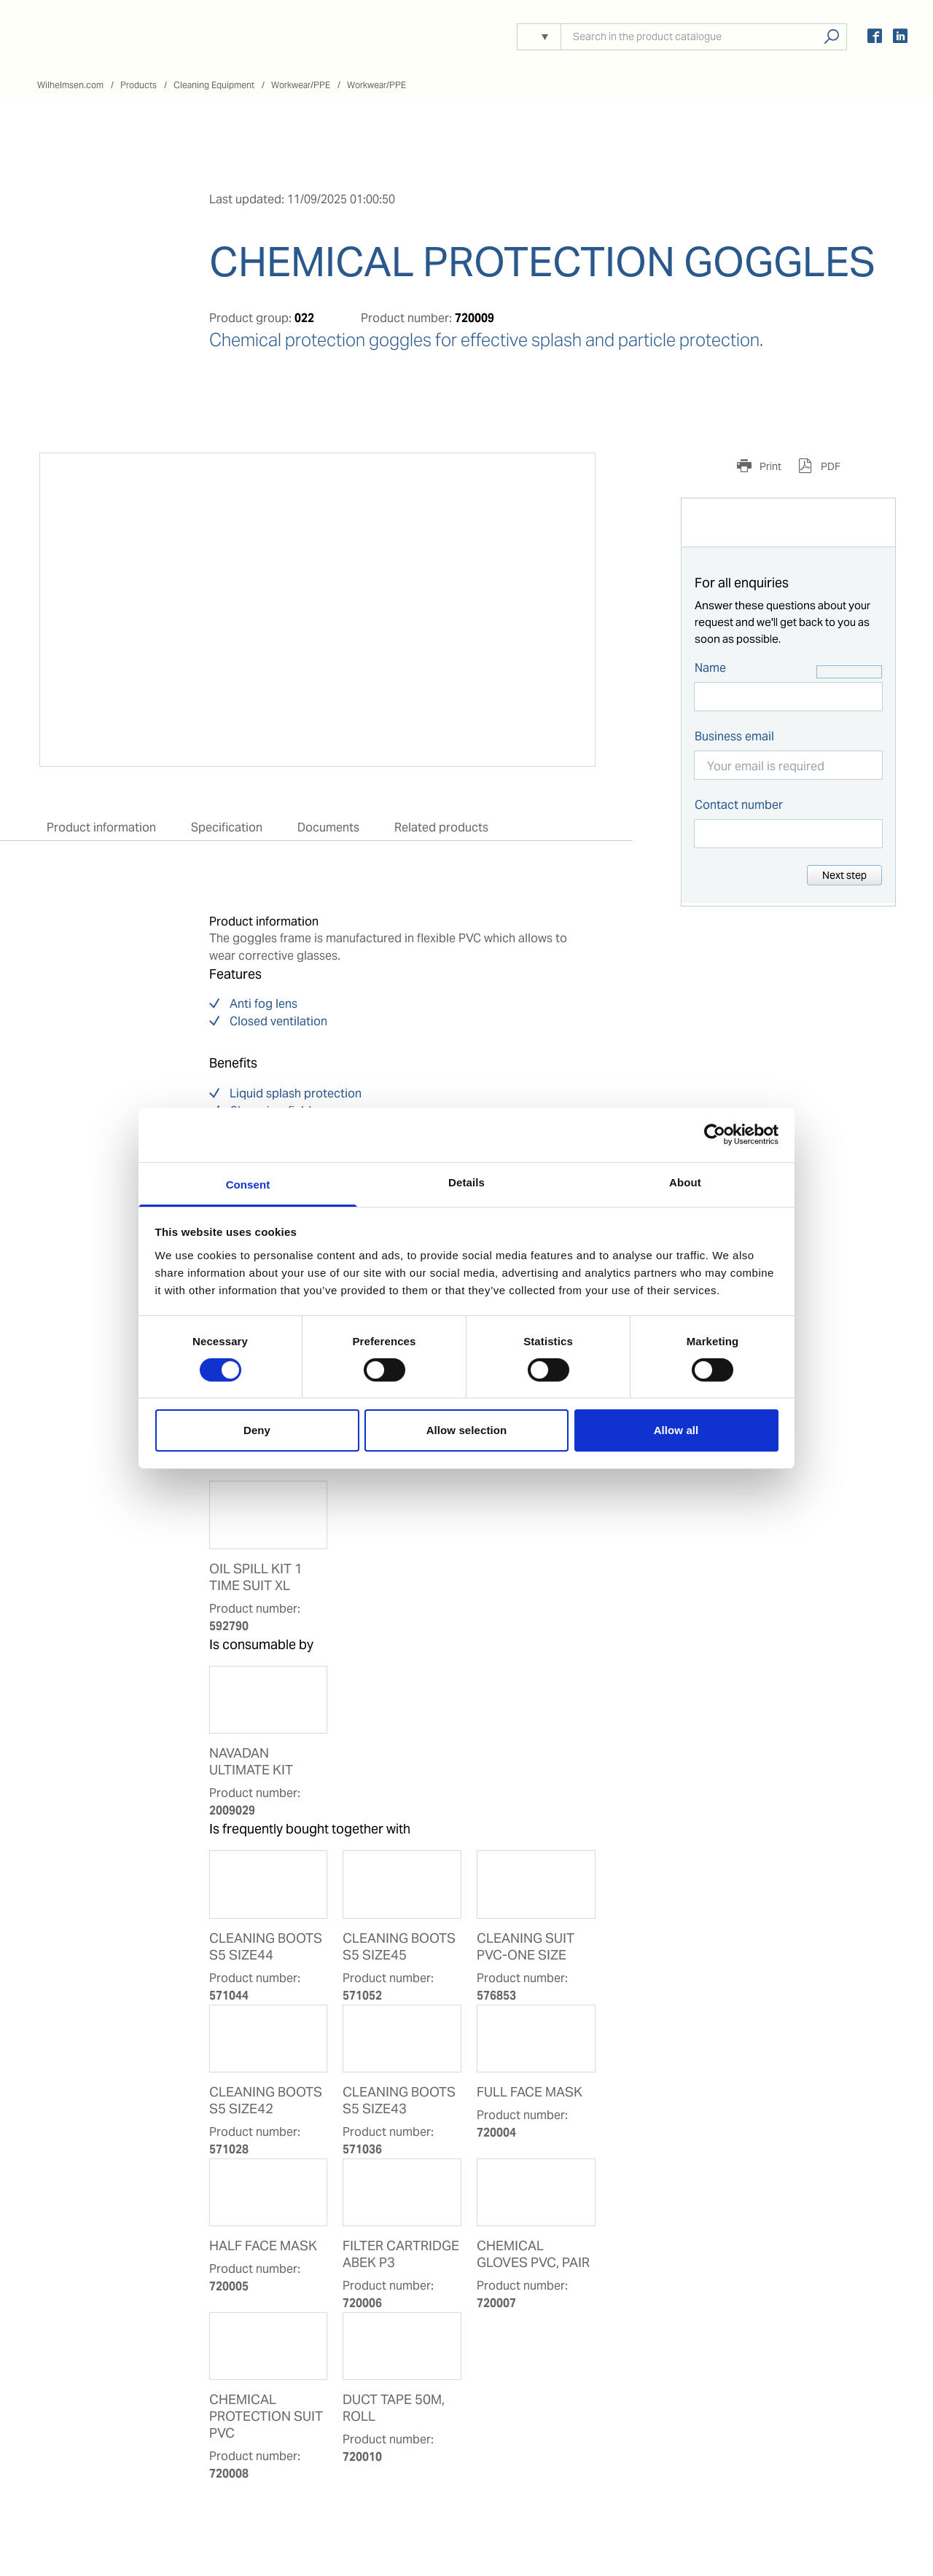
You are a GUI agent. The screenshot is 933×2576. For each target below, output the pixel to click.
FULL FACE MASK (529, 2092)
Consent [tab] (248, 1184)
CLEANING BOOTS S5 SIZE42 (265, 2100)
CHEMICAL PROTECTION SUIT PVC (266, 2416)
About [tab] (685, 1181)
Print (769, 466)
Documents (328, 827)
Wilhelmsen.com (70, 84)
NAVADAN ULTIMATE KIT (251, 1761)
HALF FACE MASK (263, 2246)
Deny (256, 1430)
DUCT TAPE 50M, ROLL (394, 2408)
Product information (101, 827)
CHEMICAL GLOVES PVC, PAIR (533, 2254)
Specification (226, 827)
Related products (441, 827)
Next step (844, 875)
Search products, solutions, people (831, 37)
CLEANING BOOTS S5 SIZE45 (399, 1946)
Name (710, 668)
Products (138, 84)
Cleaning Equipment (213, 84)
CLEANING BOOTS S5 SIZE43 (399, 2100)
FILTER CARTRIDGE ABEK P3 (401, 2254)
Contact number (739, 805)
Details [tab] (466, 1181)
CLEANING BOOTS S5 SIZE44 (265, 1946)
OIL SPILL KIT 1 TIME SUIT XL (255, 1577)
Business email (734, 736)
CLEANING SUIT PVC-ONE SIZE (525, 1946)
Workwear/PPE (300, 84)
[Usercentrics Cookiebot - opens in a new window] (714, 1135)
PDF (829, 466)
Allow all (676, 1430)
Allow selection (466, 1430)
